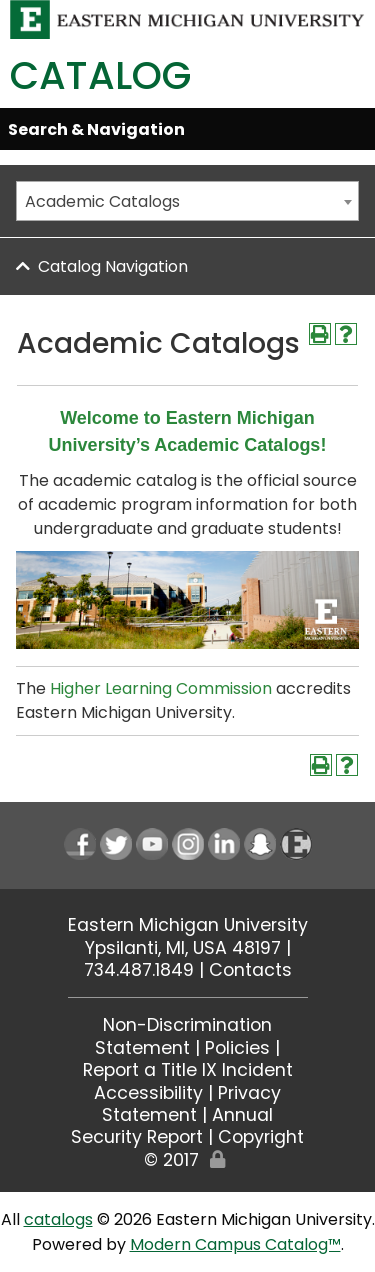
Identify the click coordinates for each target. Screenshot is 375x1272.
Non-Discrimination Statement (183, 1036)
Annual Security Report (172, 1126)
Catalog (100, 75)
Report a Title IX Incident (188, 1070)
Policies (237, 1048)
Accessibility (148, 1093)
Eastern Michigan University (188, 925)
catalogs (58, 1219)
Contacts (250, 970)
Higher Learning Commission (161, 688)
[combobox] (187, 201)
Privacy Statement (191, 1104)
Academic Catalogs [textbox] (102, 201)
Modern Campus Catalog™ (235, 1244)
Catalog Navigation (113, 266)
